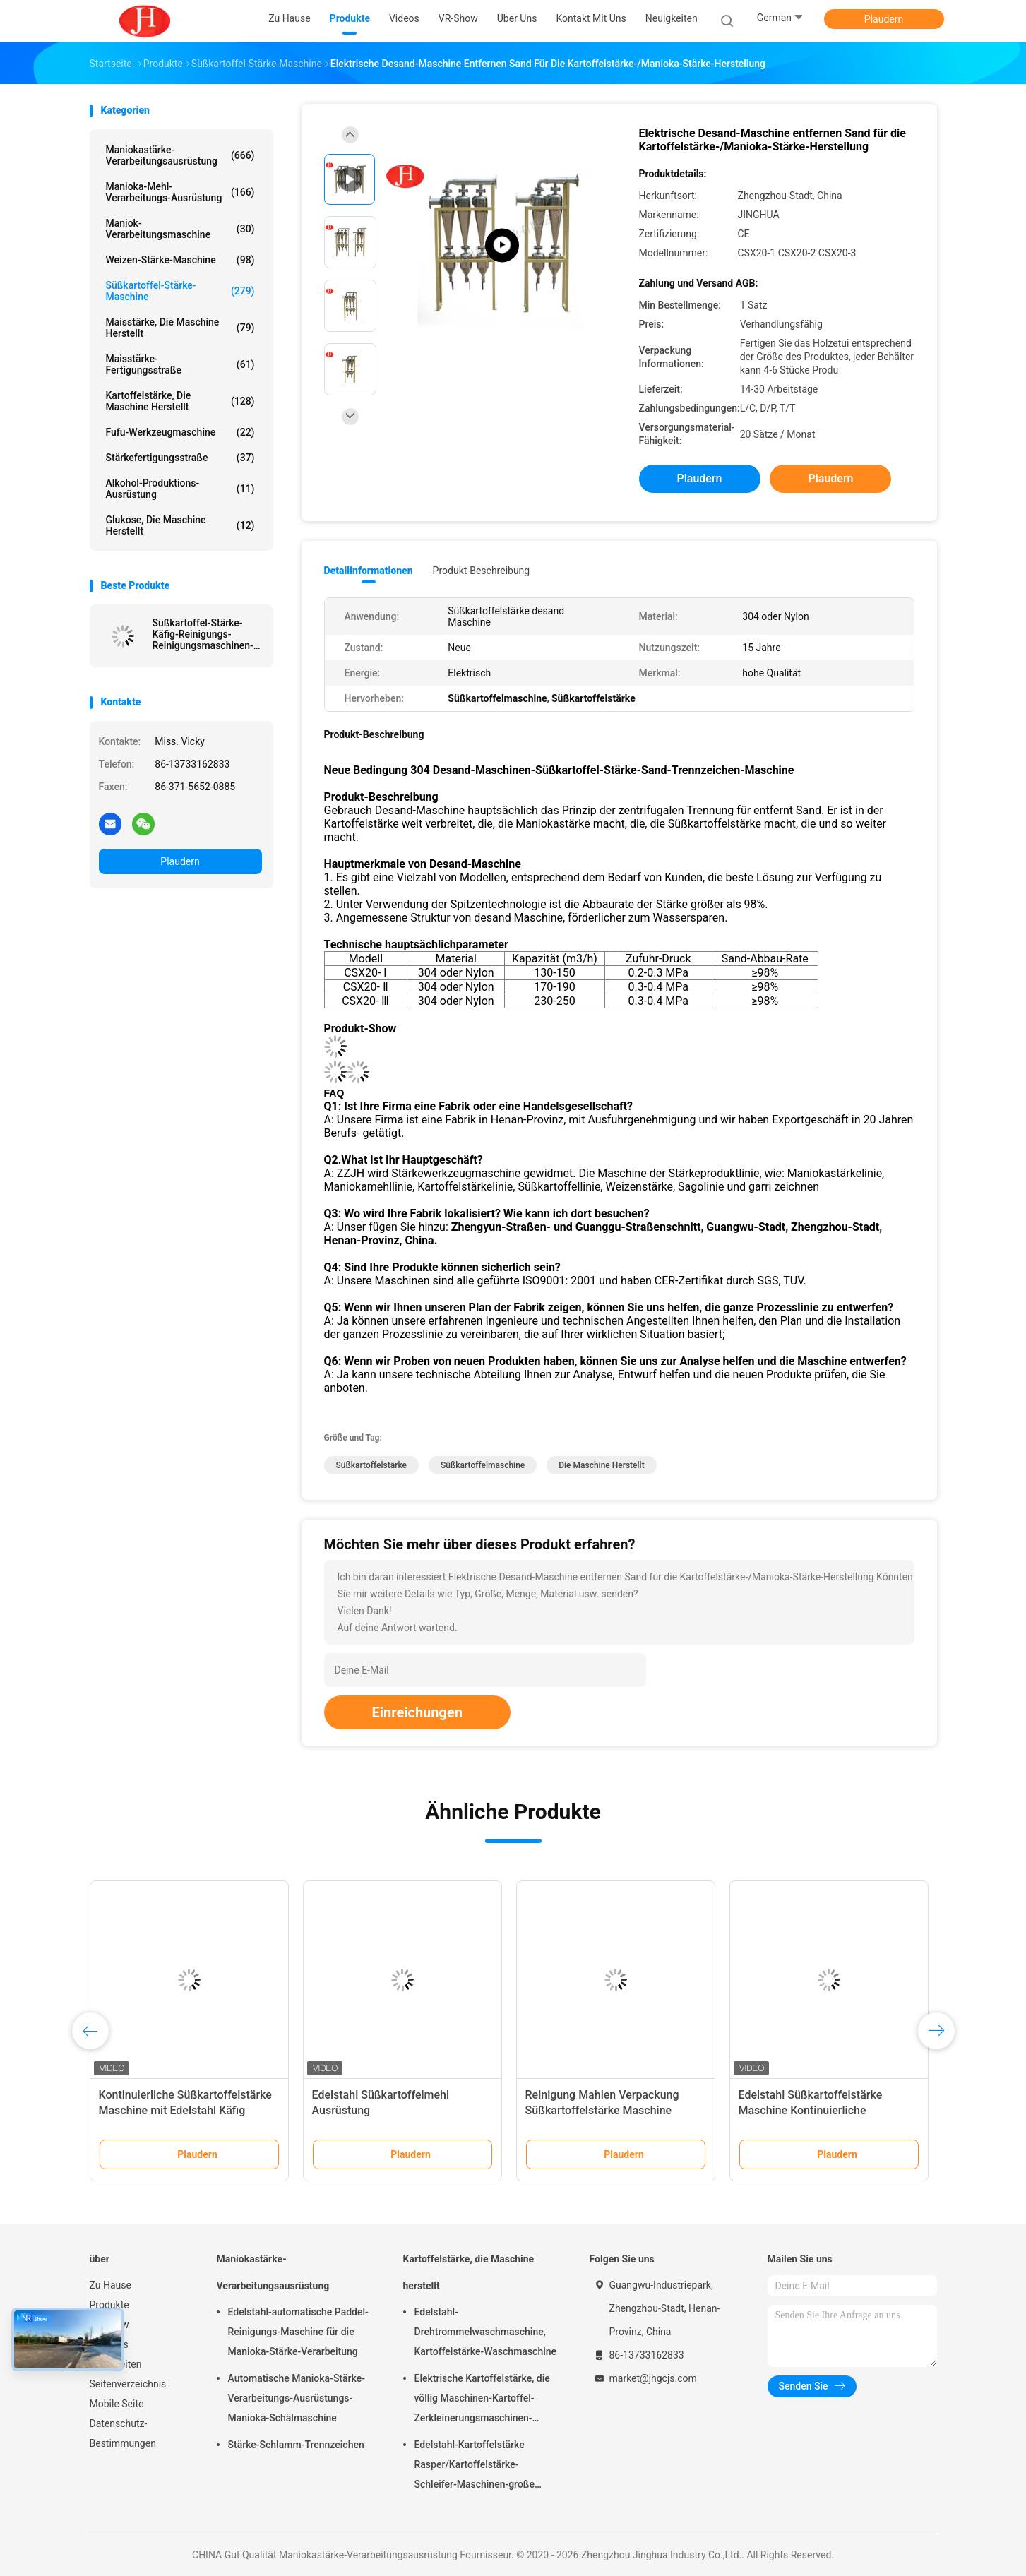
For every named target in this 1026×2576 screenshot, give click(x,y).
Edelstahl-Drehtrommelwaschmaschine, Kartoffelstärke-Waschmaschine (485, 2331)
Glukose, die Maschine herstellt (180, 525)
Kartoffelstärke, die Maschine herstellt (180, 401)
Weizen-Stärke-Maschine (180, 260)
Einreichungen (417, 1712)
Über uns (109, 2344)
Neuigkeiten (116, 2364)
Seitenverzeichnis (128, 2384)
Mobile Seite (117, 2403)
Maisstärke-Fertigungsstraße (180, 364)
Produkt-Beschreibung (481, 570)
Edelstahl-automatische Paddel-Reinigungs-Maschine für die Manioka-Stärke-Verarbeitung (298, 2331)
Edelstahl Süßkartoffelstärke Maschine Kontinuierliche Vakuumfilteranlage (811, 2110)
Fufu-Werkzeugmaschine (180, 432)
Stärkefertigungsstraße (180, 458)
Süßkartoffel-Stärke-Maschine (180, 291)
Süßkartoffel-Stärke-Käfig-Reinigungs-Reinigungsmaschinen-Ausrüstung (203, 634)
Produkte (109, 2304)
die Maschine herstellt (601, 1465)
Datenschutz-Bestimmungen (123, 2433)
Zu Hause (110, 2285)
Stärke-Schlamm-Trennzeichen (296, 2444)
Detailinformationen (368, 570)
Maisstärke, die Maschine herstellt (180, 327)
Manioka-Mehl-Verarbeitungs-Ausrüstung (180, 192)
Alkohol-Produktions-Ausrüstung (180, 488)
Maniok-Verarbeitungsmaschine (180, 228)
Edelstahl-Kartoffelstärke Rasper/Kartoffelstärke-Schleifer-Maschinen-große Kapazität (474, 2466)
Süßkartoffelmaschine (483, 1465)
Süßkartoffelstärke (371, 1465)
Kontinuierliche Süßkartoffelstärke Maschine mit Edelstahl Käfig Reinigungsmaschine (185, 2110)
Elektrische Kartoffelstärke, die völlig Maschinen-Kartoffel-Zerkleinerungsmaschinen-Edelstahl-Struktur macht (482, 2400)
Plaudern (883, 19)
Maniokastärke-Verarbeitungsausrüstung (180, 155)
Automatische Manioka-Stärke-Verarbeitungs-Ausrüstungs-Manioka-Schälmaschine (296, 2398)
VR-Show (109, 2324)
